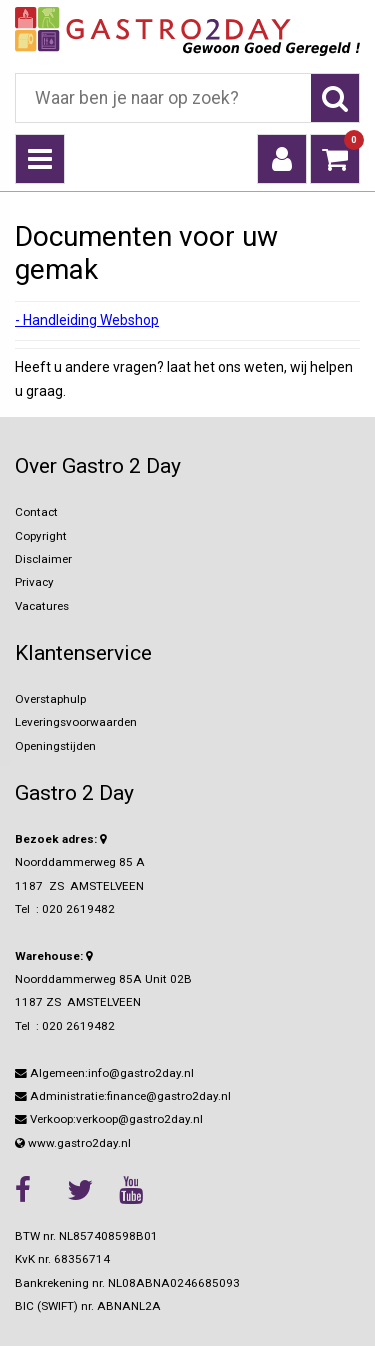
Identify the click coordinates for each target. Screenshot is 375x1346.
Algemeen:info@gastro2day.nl (104, 1073)
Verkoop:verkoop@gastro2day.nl (109, 1119)
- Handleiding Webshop (87, 320)
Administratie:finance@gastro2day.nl (123, 1096)
